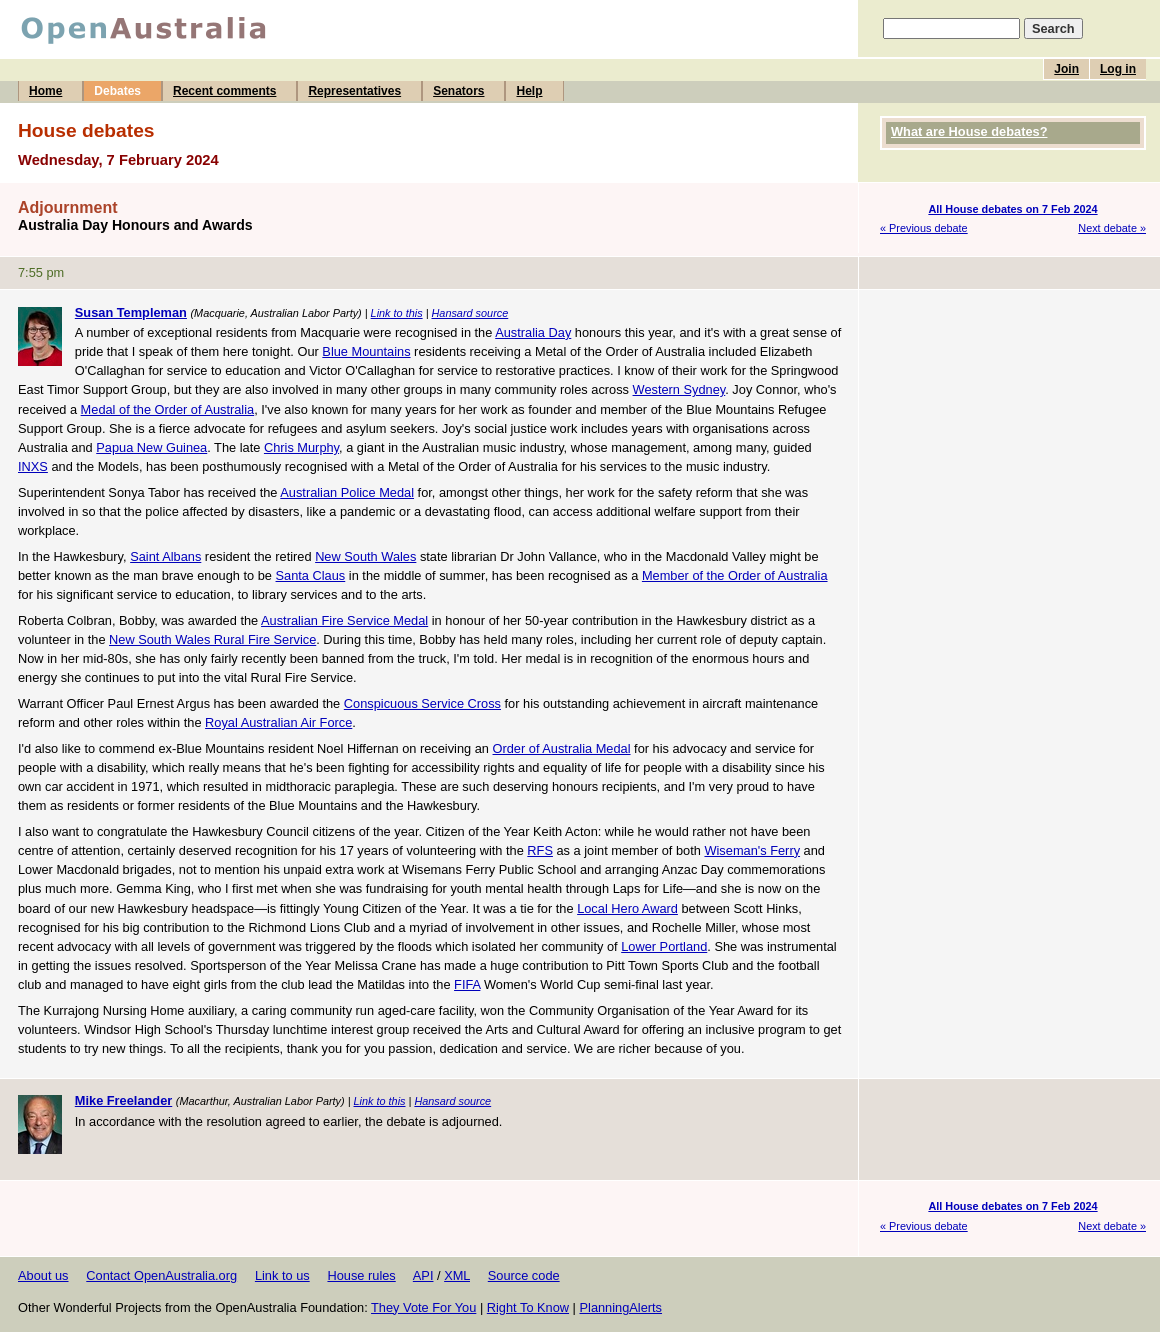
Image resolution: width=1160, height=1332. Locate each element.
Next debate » (1112, 228)
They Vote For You (423, 1307)
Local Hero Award (627, 908)
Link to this (397, 313)
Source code (524, 1275)
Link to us (282, 1275)
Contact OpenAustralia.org (161, 1275)
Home (45, 91)
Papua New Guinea (151, 447)
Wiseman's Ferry (752, 850)
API (423, 1275)
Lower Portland (664, 946)
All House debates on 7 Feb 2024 (1012, 209)
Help (529, 91)
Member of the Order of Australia (735, 575)
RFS (540, 850)
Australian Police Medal (347, 492)
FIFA (467, 984)
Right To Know (528, 1307)
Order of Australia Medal (562, 748)
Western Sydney (679, 389)
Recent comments (224, 91)
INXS (33, 466)
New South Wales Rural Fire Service (212, 639)
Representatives (354, 91)
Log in (1118, 69)
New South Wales (365, 556)
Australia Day (533, 332)
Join (1066, 69)
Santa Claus (311, 575)
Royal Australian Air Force (278, 722)
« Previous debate (924, 228)
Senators (458, 91)
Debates (117, 91)
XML (457, 1275)
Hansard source (469, 313)
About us (43, 1275)
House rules (361, 1275)
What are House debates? (969, 131)
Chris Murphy (301, 447)
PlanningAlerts (621, 1307)
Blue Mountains (366, 351)
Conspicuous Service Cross (422, 703)
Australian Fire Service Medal (344, 620)
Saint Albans (165, 556)
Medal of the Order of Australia (168, 409)
